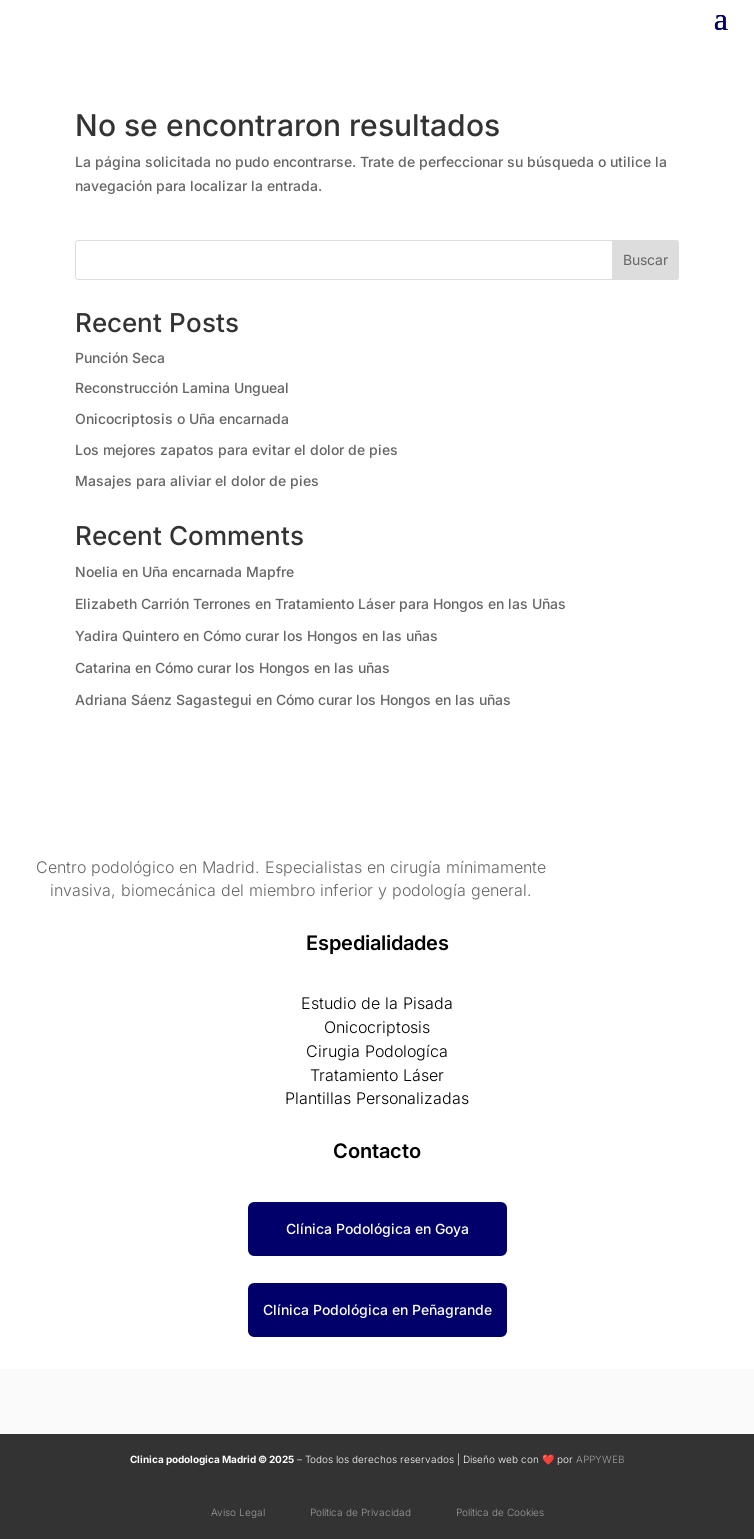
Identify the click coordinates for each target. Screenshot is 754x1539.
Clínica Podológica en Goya (377, 1228)
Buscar (645, 259)
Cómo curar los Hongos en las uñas (320, 635)
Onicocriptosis (377, 1027)
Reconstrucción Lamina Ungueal (182, 387)
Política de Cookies (500, 1512)
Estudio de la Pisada (377, 1003)
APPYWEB (599, 1459)
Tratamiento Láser (377, 1075)
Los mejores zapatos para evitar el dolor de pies (236, 449)
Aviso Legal (239, 1512)
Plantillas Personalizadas (377, 1098)
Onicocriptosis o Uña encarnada (182, 418)
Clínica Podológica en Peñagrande (377, 1309)
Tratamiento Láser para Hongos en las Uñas (420, 603)
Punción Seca (120, 357)
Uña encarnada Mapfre (218, 571)
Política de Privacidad (365, 1512)
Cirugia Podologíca (377, 1051)
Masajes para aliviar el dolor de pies (197, 480)
